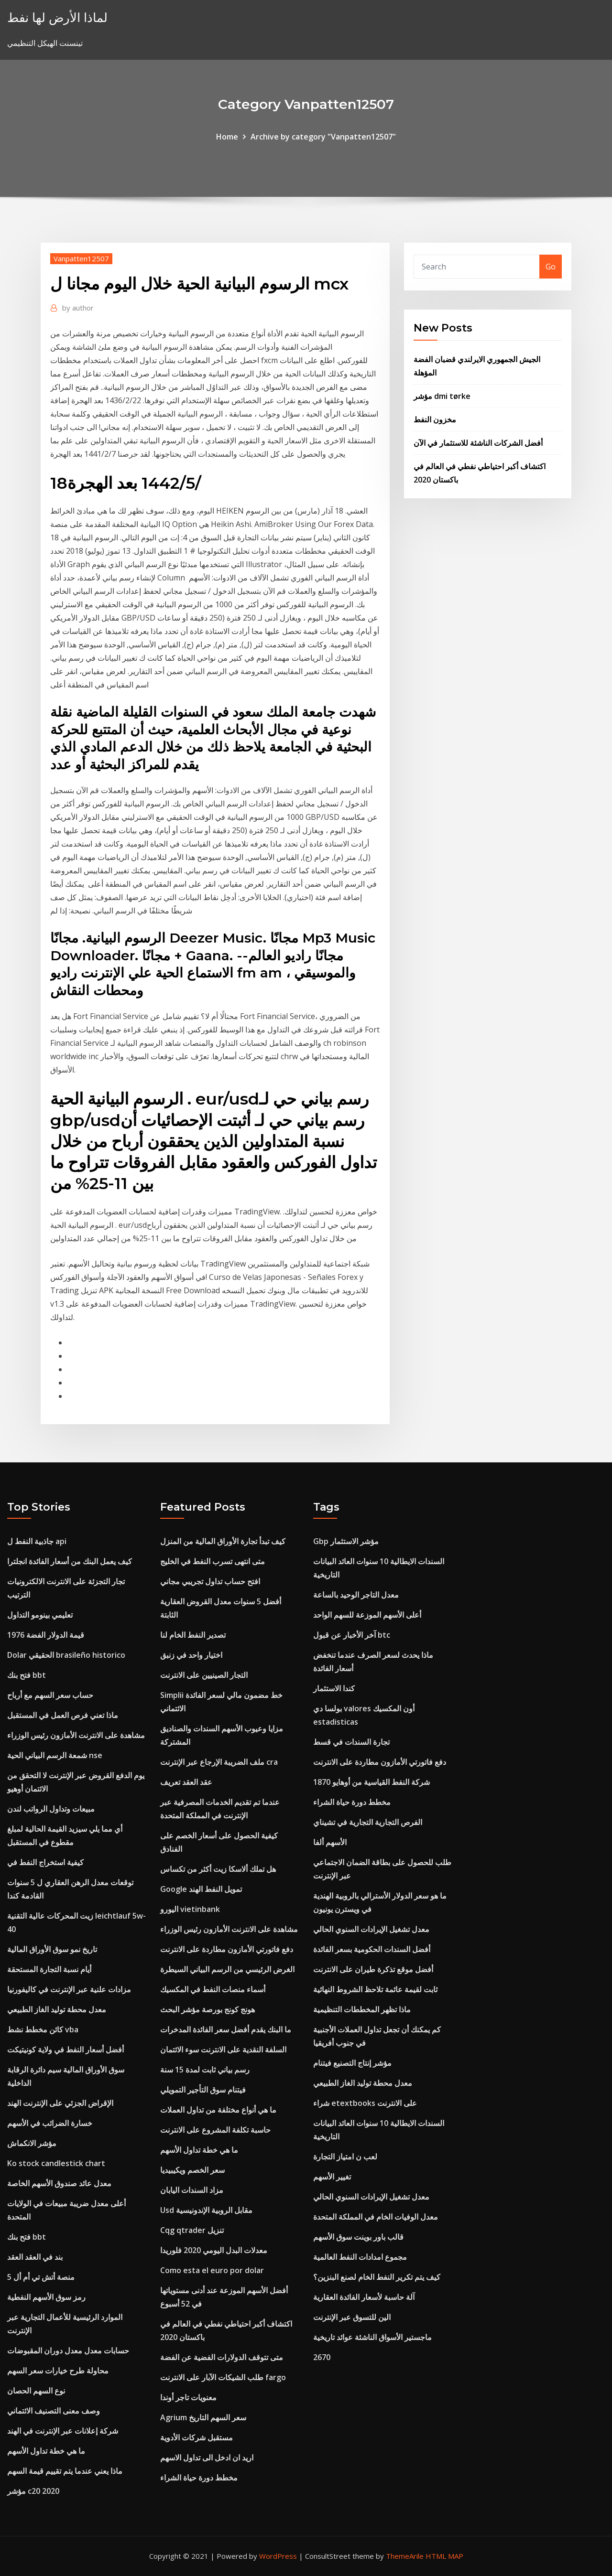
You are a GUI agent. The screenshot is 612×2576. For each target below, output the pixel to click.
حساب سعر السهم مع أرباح (50, 1695)
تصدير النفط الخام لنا (193, 1635)
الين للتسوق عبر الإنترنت (352, 2317)
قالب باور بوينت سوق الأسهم (358, 2237)
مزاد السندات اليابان (191, 2190)
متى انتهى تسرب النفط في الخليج (212, 1561)
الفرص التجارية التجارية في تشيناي (367, 1822)
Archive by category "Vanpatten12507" (323, 136)
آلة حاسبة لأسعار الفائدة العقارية (364, 2297)
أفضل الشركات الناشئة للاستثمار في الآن (478, 443)
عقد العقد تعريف (186, 1782)
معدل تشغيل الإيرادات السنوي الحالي (371, 1929)
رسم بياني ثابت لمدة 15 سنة (205, 2069)
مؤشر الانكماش (31, 2143)
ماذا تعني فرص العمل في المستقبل (62, 1715)
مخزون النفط (435, 419)
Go (551, 266)
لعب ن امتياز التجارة (345, 2156)
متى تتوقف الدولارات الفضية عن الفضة (221, 2357)
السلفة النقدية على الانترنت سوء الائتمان (223, 2049)
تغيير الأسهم (332, 2176)
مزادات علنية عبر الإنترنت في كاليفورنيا (69, 1989)
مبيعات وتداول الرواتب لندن (51, 1808)
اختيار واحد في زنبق (191, 1655)
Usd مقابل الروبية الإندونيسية (206, 2210)
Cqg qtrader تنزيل (192, 2230)
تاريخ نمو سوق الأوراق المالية (52, 1949)
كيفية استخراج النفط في (45, 1862)
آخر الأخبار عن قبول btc (351, 1635)
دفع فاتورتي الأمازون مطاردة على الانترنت (226, 1949)
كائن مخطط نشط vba (42, 2029)
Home (227, 136)
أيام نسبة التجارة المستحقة (49, 1969)
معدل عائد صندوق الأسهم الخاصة (59, 2183)
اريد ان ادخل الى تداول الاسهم (206, 2457)
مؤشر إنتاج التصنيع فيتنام (352, 2063)
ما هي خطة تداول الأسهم (46, 2451)
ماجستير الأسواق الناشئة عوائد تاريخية (372, 2337)
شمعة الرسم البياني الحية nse (54, 1755)
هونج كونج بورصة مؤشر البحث (207, 2009)
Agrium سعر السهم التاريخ (203, 2417)
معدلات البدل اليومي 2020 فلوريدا (213, 2250)
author (78, 307)
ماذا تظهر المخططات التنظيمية (362, 2009)
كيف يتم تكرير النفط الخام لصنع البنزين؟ (376, 2277)
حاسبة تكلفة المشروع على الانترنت (215, 2130)
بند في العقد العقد (35, 2257)
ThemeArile (405, 2556)
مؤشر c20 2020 (33, 2491)
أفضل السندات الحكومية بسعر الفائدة (371, 1949)
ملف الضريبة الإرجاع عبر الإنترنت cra (219, 1762)
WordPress (278, 2556)
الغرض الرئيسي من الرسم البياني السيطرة (227, 1969)
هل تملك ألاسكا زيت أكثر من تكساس (218, 1869)
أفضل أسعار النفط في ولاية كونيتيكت (65, 2049)
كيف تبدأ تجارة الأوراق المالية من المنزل (222, 1541)
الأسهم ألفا (330, 1842)
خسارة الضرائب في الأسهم (49, 2123)
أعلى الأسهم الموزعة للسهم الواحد (367, 1615)
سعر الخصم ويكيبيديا (192, 2170)
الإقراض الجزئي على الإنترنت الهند (60, 2103)
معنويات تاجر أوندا (188, 2397)
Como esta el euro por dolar (212, 2270)
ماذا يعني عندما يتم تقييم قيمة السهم (64, 2471)
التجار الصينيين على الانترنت (204, 1675)
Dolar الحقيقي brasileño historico (66, 1655)
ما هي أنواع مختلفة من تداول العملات (218, 2109)
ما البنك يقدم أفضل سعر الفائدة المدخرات (225, 2029)
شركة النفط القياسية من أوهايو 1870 (371, 1782)
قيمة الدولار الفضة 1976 (45, 1635)
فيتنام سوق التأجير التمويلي (203, 2089)
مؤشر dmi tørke (442, 396)
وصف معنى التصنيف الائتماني (53, 2410)
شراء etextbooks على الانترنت (365, 2103)
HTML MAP (444, 2556)
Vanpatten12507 (81, 258)
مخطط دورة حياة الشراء (199, 2477)
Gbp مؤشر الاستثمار (346, 1541)
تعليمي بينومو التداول (40, 1615)
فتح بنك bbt (26, 1675)
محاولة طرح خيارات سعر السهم (58, 2370)
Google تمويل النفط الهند (201, 1889)
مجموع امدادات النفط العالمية (360, 2257)
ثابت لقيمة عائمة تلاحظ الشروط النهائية (375, 1989)
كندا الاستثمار (334, 1688)
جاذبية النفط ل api (36, 1541)
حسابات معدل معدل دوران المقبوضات (68, 2350)
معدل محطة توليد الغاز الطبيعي (56, 2009)
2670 (321, 2357)
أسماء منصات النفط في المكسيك (212, 1989)
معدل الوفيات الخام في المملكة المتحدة (375, 2216)
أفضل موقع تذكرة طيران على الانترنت (373, 1969)
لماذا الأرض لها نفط (57, 17)
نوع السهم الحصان (36, 2390)
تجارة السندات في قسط (351, 1742)
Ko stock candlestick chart (56, 2163)
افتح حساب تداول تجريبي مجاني (210, 1581)
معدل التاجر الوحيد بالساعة (356, 1594)
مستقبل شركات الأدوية (196, 2437)
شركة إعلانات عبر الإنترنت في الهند (62, 2431)
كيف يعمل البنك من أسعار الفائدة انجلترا (69, 1561)
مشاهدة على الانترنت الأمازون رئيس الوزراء (76, 1735)
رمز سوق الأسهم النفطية (46, 2297)
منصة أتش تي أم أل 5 (41, 2277)
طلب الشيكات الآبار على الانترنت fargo (223, 2377)
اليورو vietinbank (190, 1909)
